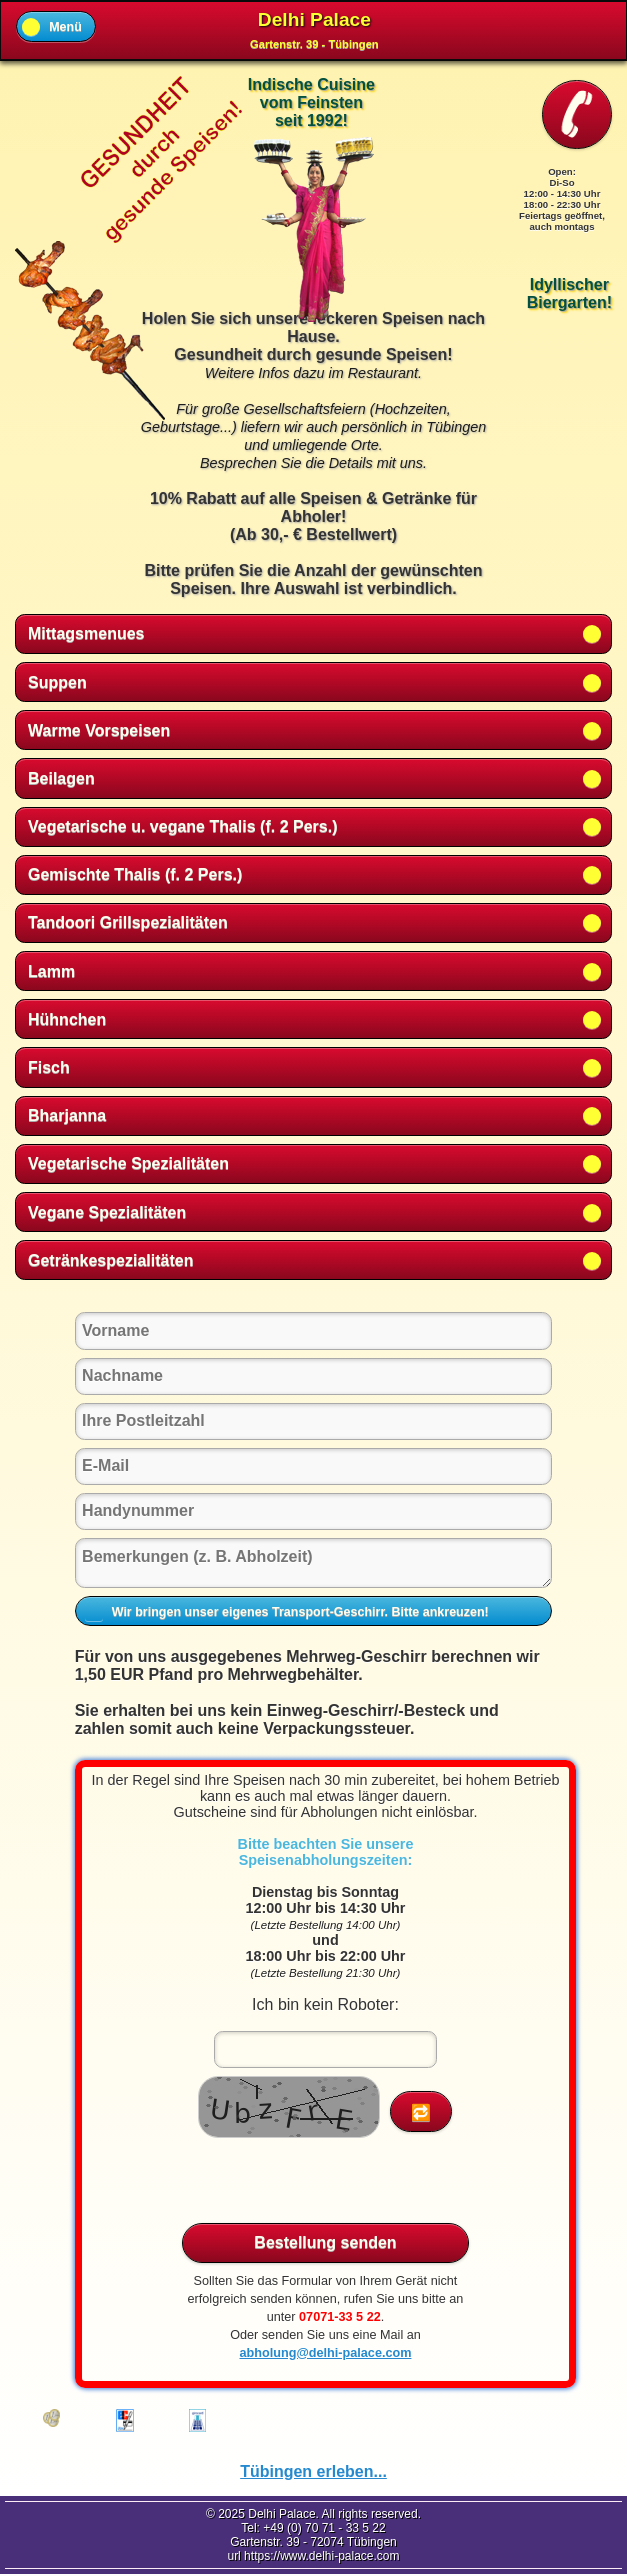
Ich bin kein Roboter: (325, 2004)
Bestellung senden (325, 2243)
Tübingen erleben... (313, 2471)
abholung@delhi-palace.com (325, 2353)
